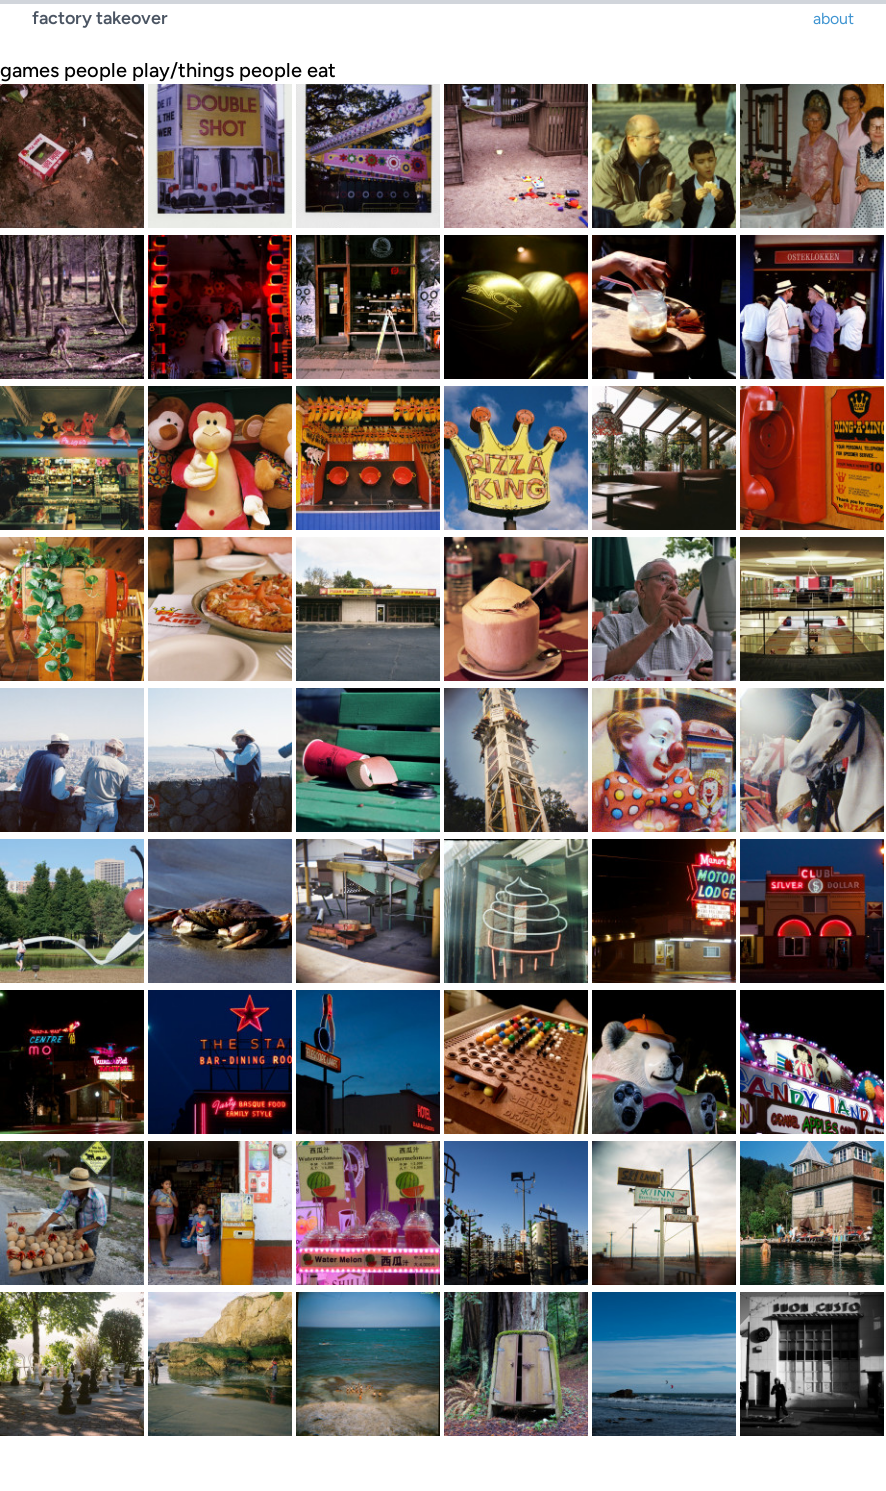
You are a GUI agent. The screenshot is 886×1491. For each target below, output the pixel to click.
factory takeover (100, 18)
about (833, 18)
